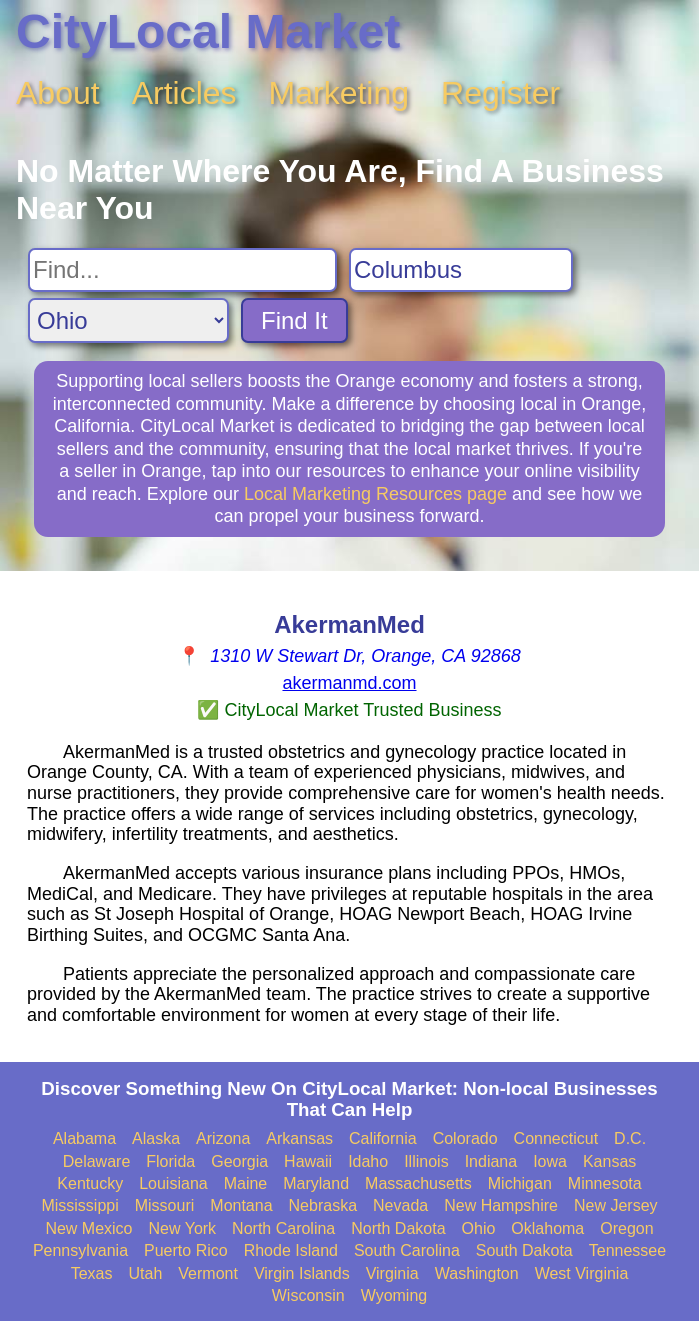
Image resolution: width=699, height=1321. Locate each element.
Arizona (223, 1138)
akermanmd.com (349, 683)
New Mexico (88, 1228)
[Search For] (182, 270)
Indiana (491, 1161)
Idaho (368, 1161)
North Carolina (283, 1228)
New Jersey (616, 1205)
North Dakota (398, 1228)
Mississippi (79, 1205)
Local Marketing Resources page (375, 494)
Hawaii (308, 1161)
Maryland (316, 1183)
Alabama (84, 1138)
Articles (184, 93)
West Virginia (582, 1273)
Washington (477, 1273)
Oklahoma (547, 1228)
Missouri (165, 1205)
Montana (241, 1205)
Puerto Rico (186, 1250)
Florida (170, 1161)
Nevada (400, 1205)
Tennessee (627, 1250)
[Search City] (461, 270)
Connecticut (556, 1138)
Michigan (520, 1183)
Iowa (550, 1161)
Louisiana (173, 1183)
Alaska (156, 1138)
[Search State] (128, 320)
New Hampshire (501, 1205)
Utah (145, 1273)
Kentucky (90, 1183)
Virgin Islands (302, 1273)
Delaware (97, 1161)
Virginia (392, 1273)
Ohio (479, 1228)
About (58, 93)
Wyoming (394, 1295)
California (383, 1138)
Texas (92, 1273)
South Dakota (524, 1250)
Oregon (626, 1228)
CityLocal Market (208, 31)
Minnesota (605, 1183)
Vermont (208, 1273)
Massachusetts (418, 1183)
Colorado (465, 1138)
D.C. (630, 1138)
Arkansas (299, 1138)
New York (183, 1228)
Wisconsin (308, 1295)
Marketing (339, 93)
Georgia (239, 1161)
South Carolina (407, 1250)
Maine (246, 1183)
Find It (294, 320)
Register (500, 93)
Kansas (609, 1161)
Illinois (426, 1161)
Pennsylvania (80, 1250)
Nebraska (323, 1205)
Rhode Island (291, 1250)
